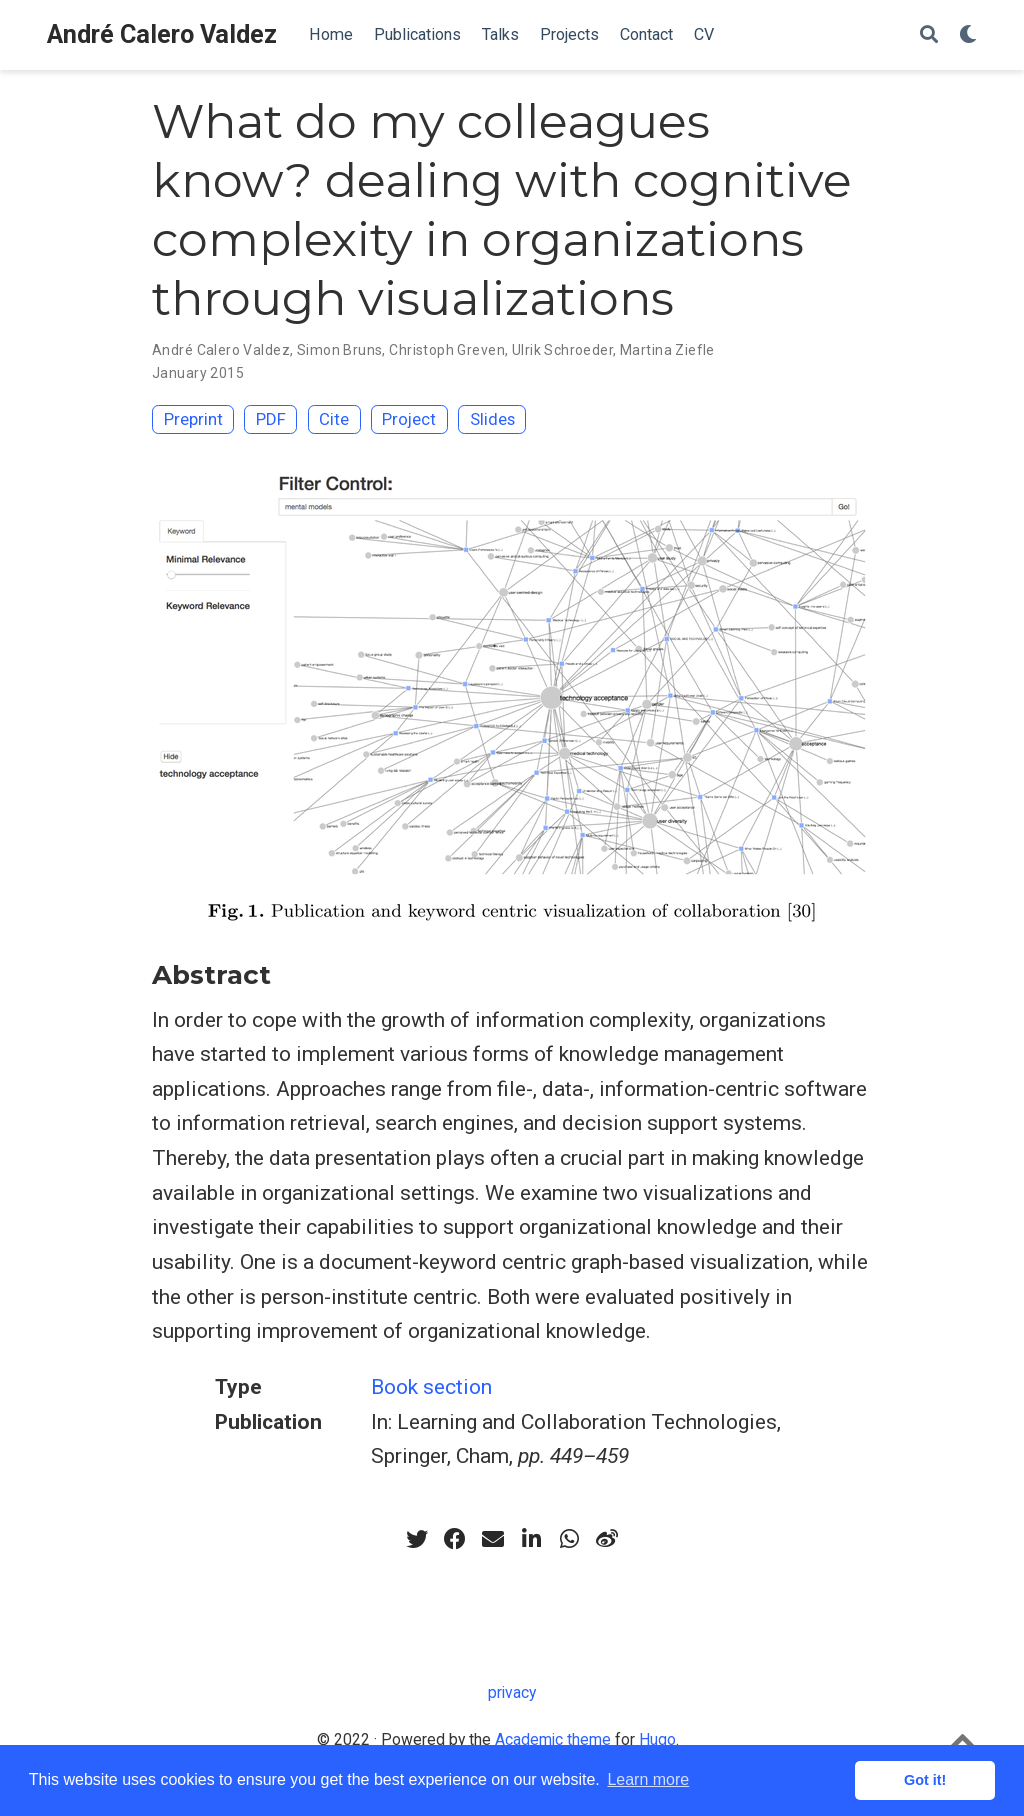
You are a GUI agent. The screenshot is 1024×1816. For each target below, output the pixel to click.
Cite (334, 419)
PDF (271, 419)
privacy (512, 1692)
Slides (492, 419)
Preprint (193, 419)
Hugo (657, 1739)
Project (409, 419)
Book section (431, 1387)
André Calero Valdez (162, 34)
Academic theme (553, 1739)
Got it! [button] (925, 1780)
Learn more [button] (648, 1779)
